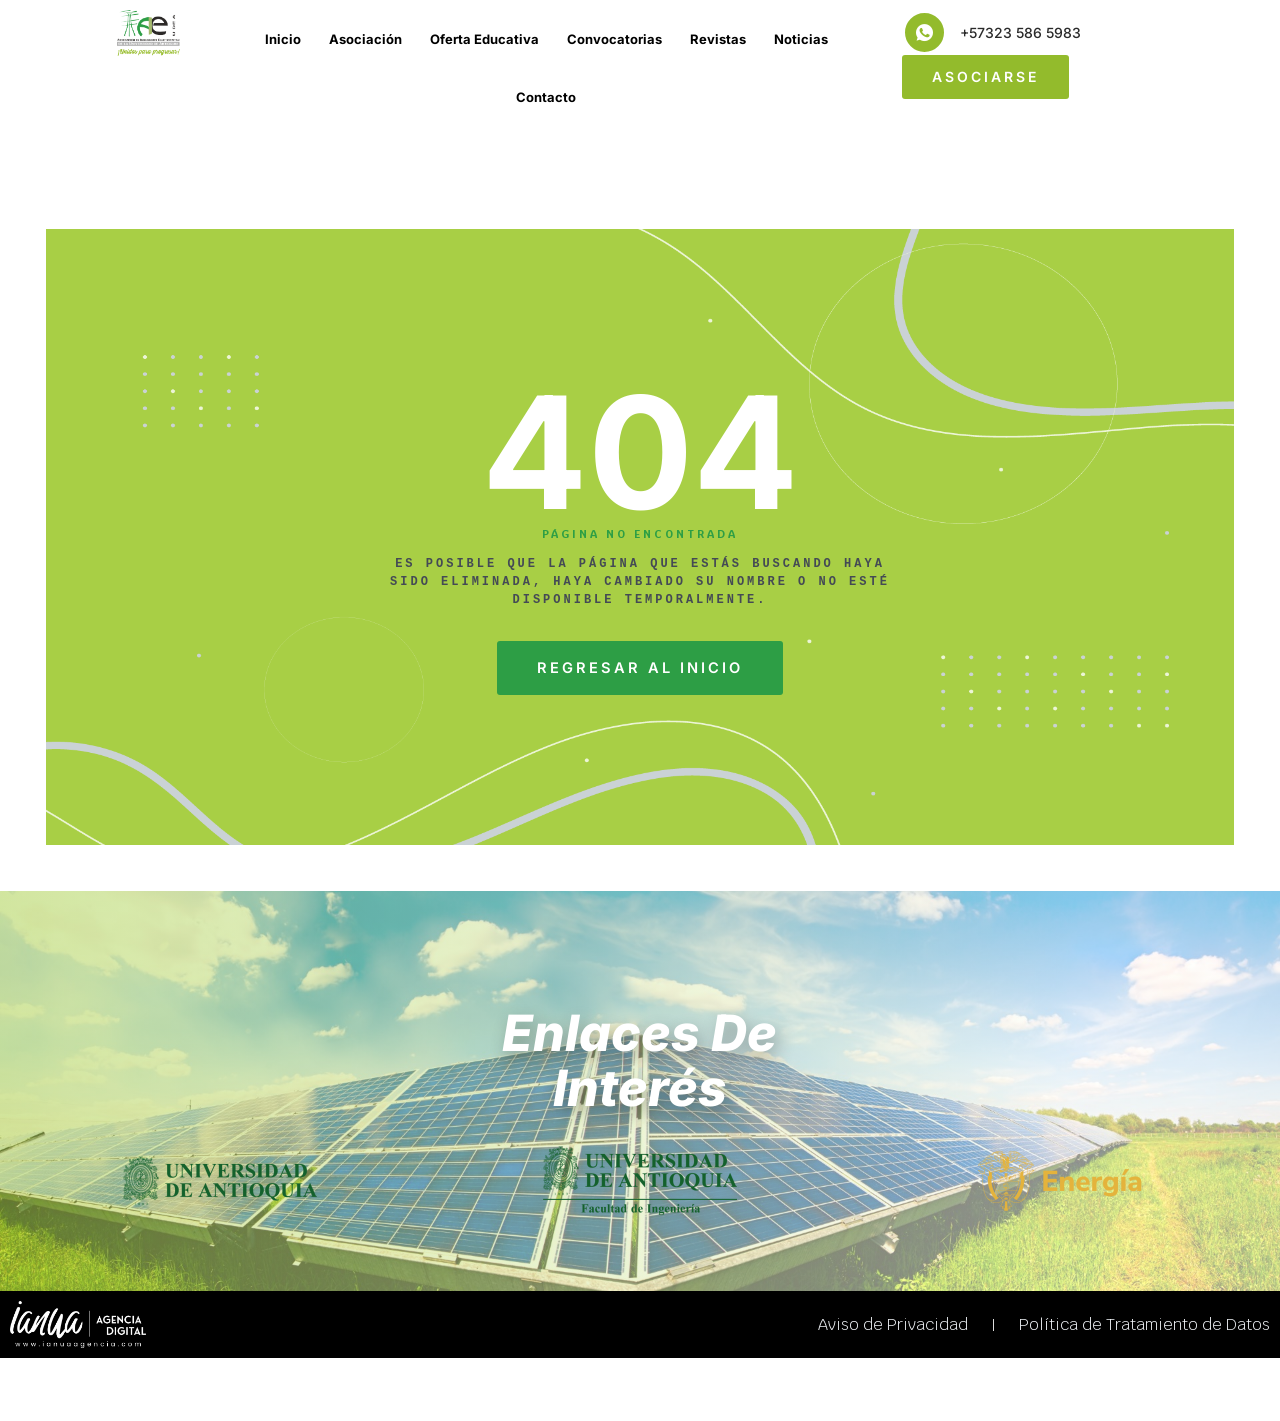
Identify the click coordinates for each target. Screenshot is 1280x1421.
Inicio (283, 39)
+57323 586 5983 (1020, 32)
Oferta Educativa (484, 39)
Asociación (365, 39)
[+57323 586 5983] (924, 32)
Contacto (546, 97)
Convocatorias (614, 39)
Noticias (801, 39)
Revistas (718, 39)
